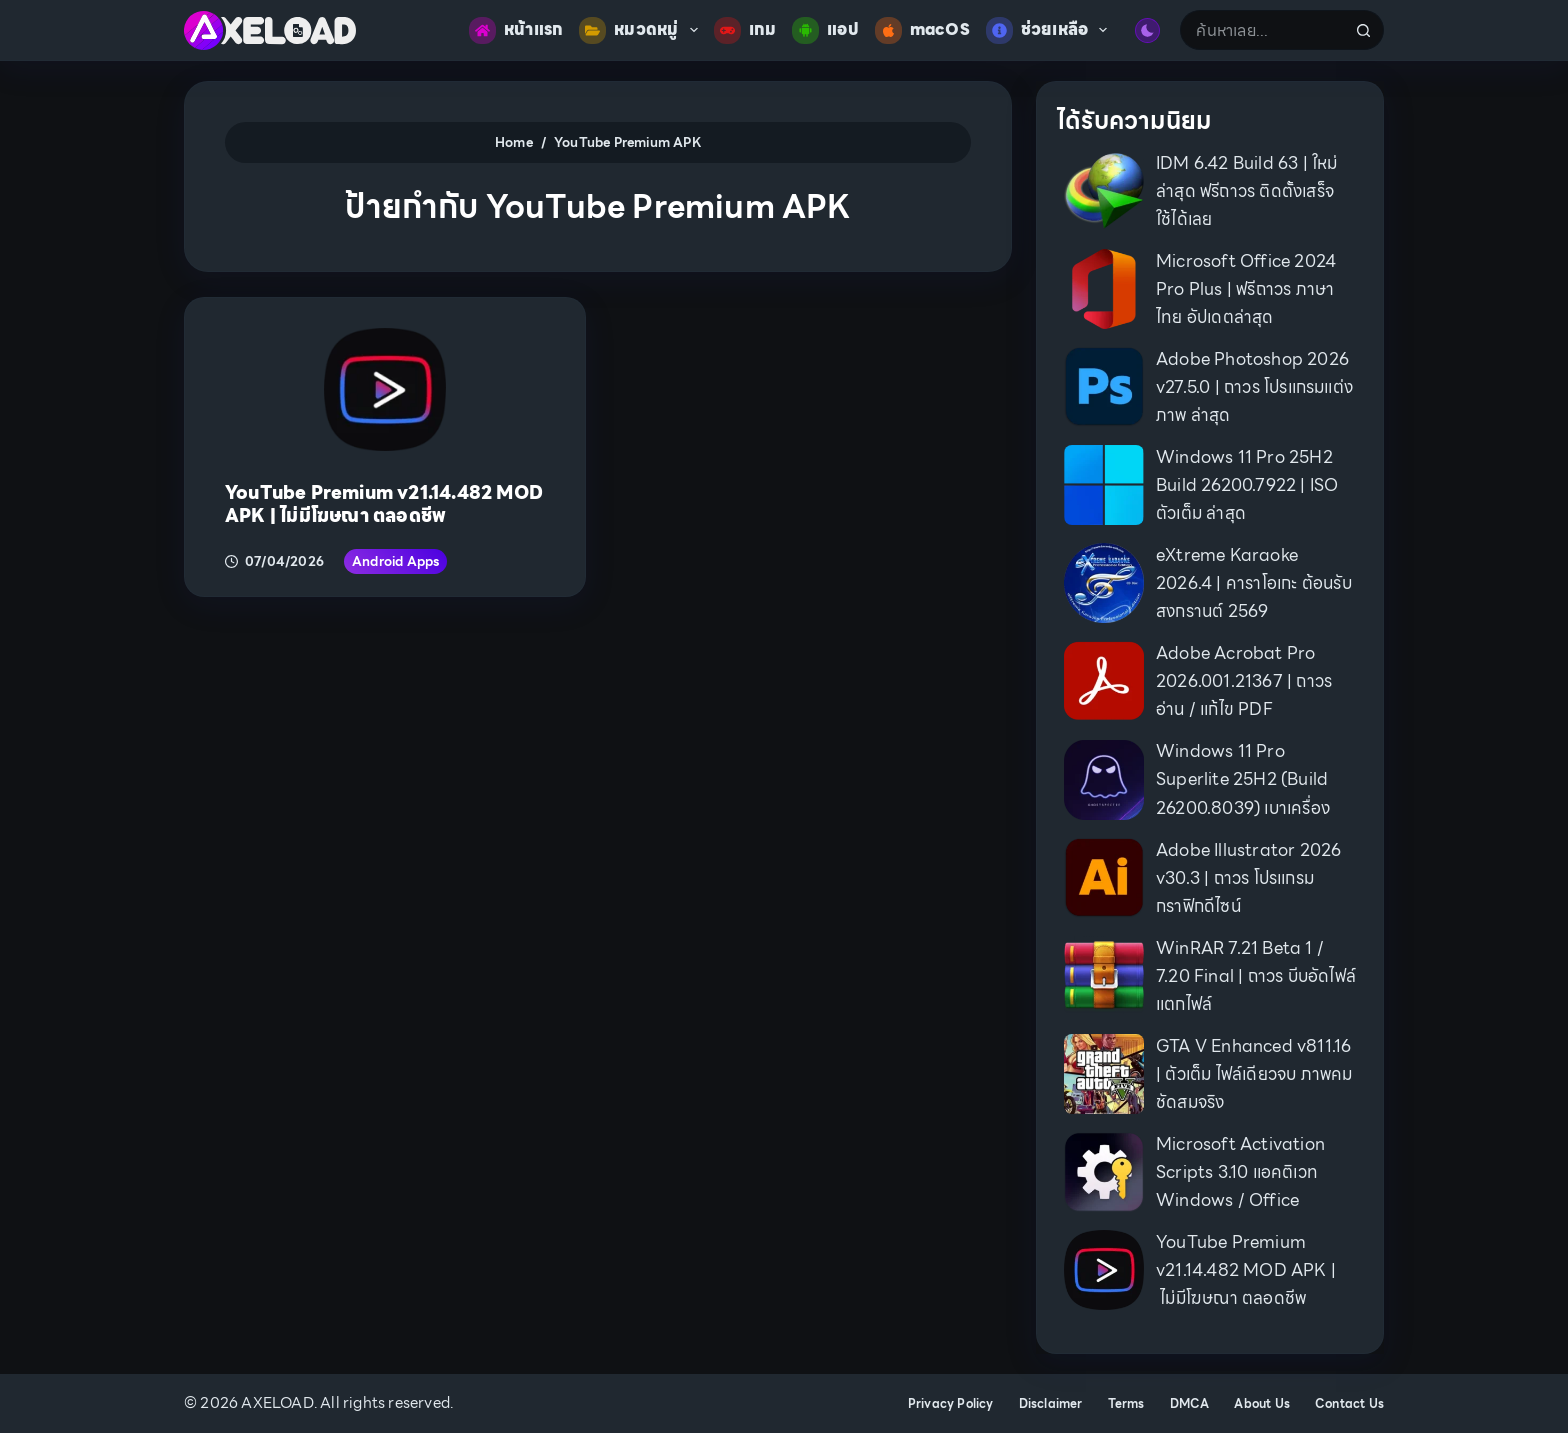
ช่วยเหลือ (1051, 30)
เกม (745, 30)
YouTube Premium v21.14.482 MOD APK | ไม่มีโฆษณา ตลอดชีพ (384, 504)
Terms (1126, 1404)
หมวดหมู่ (642, 30)
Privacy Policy (951, 1404)
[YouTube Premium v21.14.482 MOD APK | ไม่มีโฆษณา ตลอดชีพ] (385, 389)
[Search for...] (1262, 30)
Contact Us (1349, 1404)
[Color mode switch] (1147, 30)
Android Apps (395, 561)
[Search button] (1364, 30)
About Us (1262, 1404)
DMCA (1190, 1404)
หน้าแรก (516, 30)
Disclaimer (1051, 1404)
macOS (922, 30)
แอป (825, 30)
